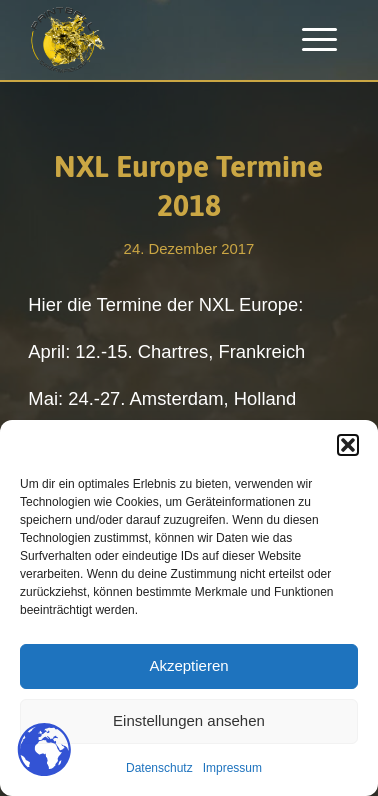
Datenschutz (159, 768)
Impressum (232, 768)
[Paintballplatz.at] (156, 40)
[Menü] (319, 40)
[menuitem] (319, 40)
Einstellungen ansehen (189, 720)
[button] (348, 445)
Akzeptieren (188, 665)
